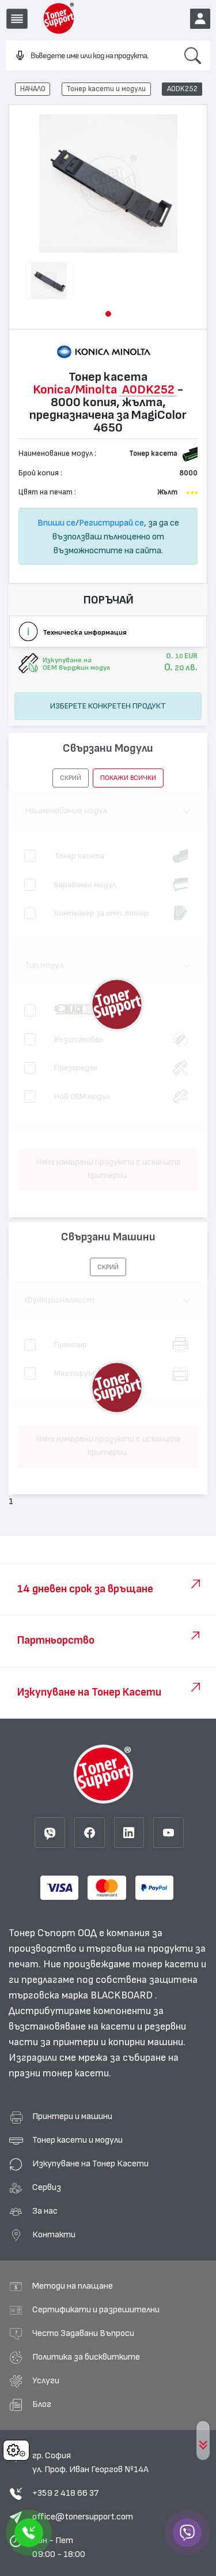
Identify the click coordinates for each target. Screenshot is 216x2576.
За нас (45, 2210)
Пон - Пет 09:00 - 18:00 (58, 2547)
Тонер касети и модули (106, 89)
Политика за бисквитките (86, 2356)
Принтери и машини (72, 2116)
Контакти (53, 2234)
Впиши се (56, 522)
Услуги (45, 2380)
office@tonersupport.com (82, 2516)
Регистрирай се (111, 522)
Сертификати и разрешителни (96, 2309)
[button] (108, 314)
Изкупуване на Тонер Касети (90, 2163)
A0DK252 (182, 89)
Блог (41, 2404)
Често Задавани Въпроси (83, 2333)
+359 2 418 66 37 (65, 2493)
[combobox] (90, 56)
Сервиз (46, 2187)
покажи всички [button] (128, 777)
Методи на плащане (72, 2285)
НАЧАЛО (33, 89)
